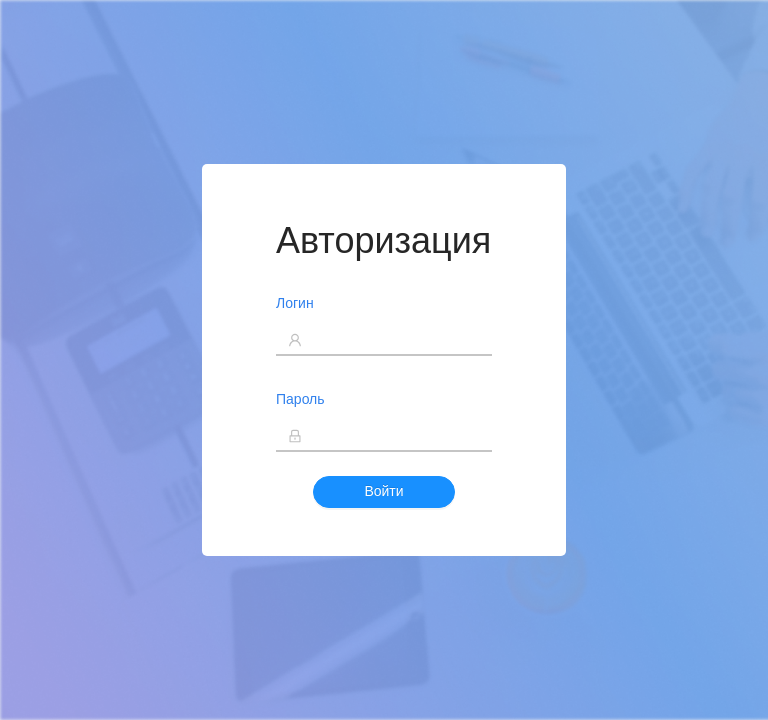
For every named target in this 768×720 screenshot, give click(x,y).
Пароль (300, 399)
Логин (295, 303)
